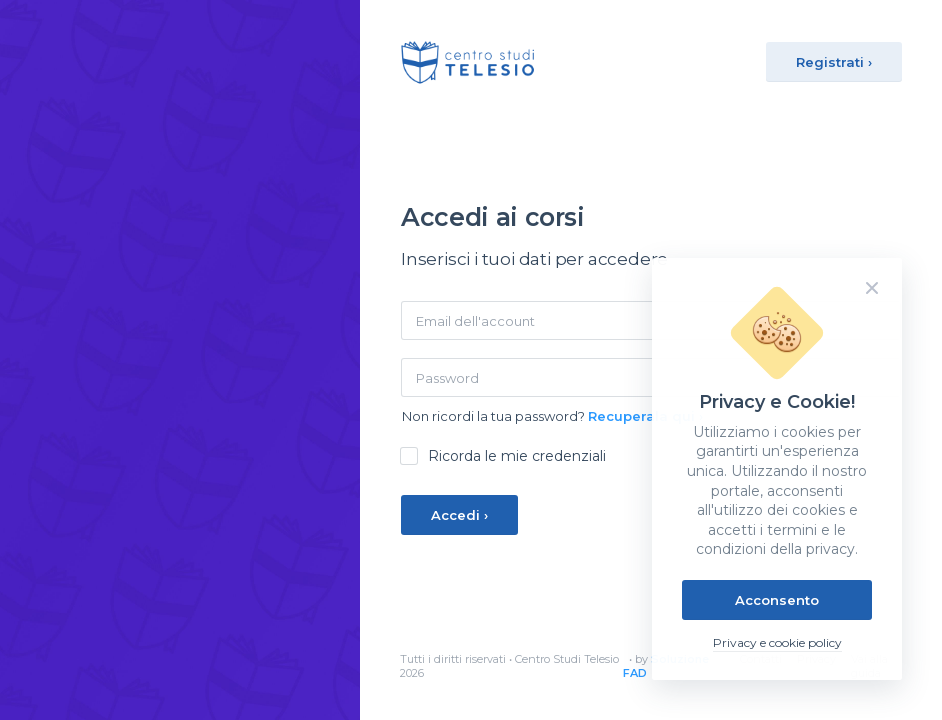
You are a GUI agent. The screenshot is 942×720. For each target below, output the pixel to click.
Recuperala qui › (645, 416)
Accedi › (459, 515)
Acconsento (777, 600)
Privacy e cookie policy (777, 642)
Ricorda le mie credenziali (517, 456)
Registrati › (834, 62)
